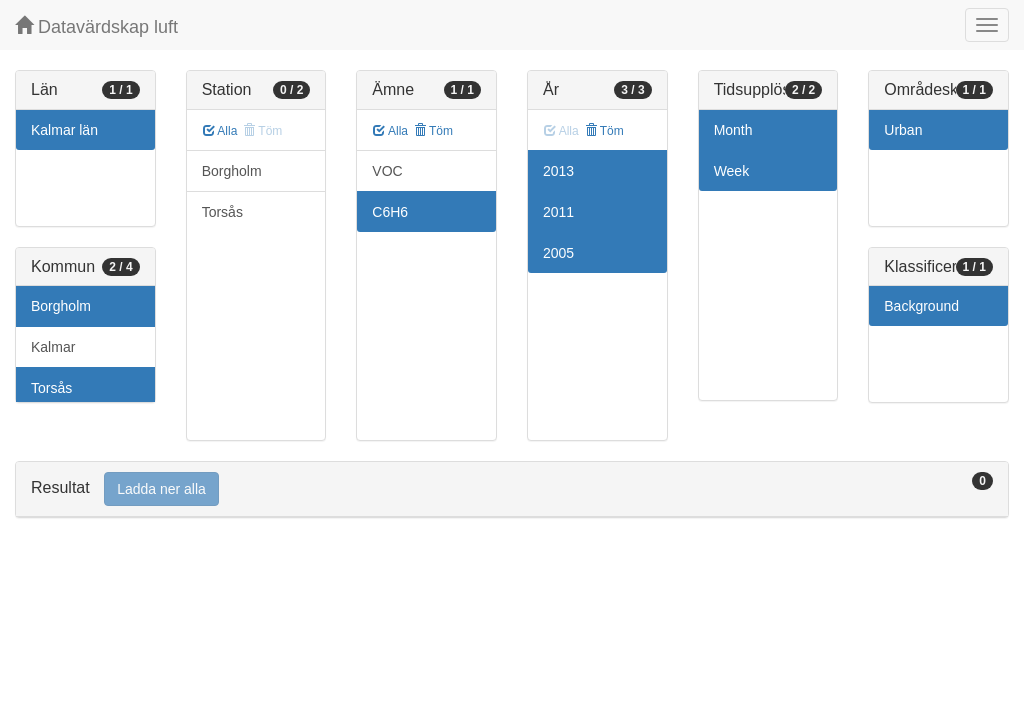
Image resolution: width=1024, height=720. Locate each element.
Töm (433, 131)
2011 (558, 212)
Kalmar (53, 347)
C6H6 (390, 212)
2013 (558, 171)
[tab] (512, 489)
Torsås (51, 388)
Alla (220, 131)
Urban (903, 130)
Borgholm (61, 306)
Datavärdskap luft (96, 26)
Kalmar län (64, 130)
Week (732, 171)
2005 (558, 253)
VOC (387, 171)
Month (733, 130)
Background (921, 306)
